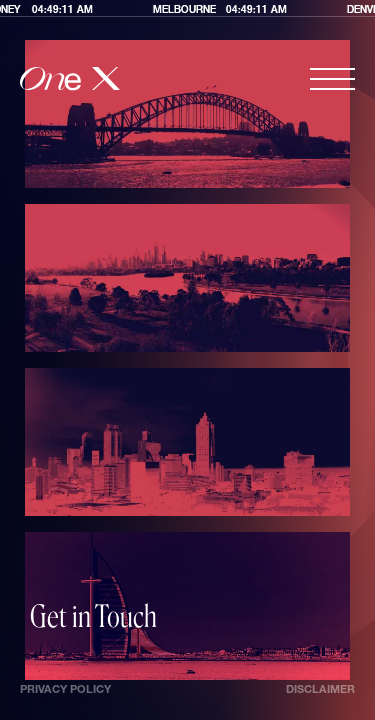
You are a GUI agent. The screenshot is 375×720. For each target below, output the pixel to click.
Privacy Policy (65, 690)
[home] (70, 79)
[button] (332, 79)
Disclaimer (320, 690)
